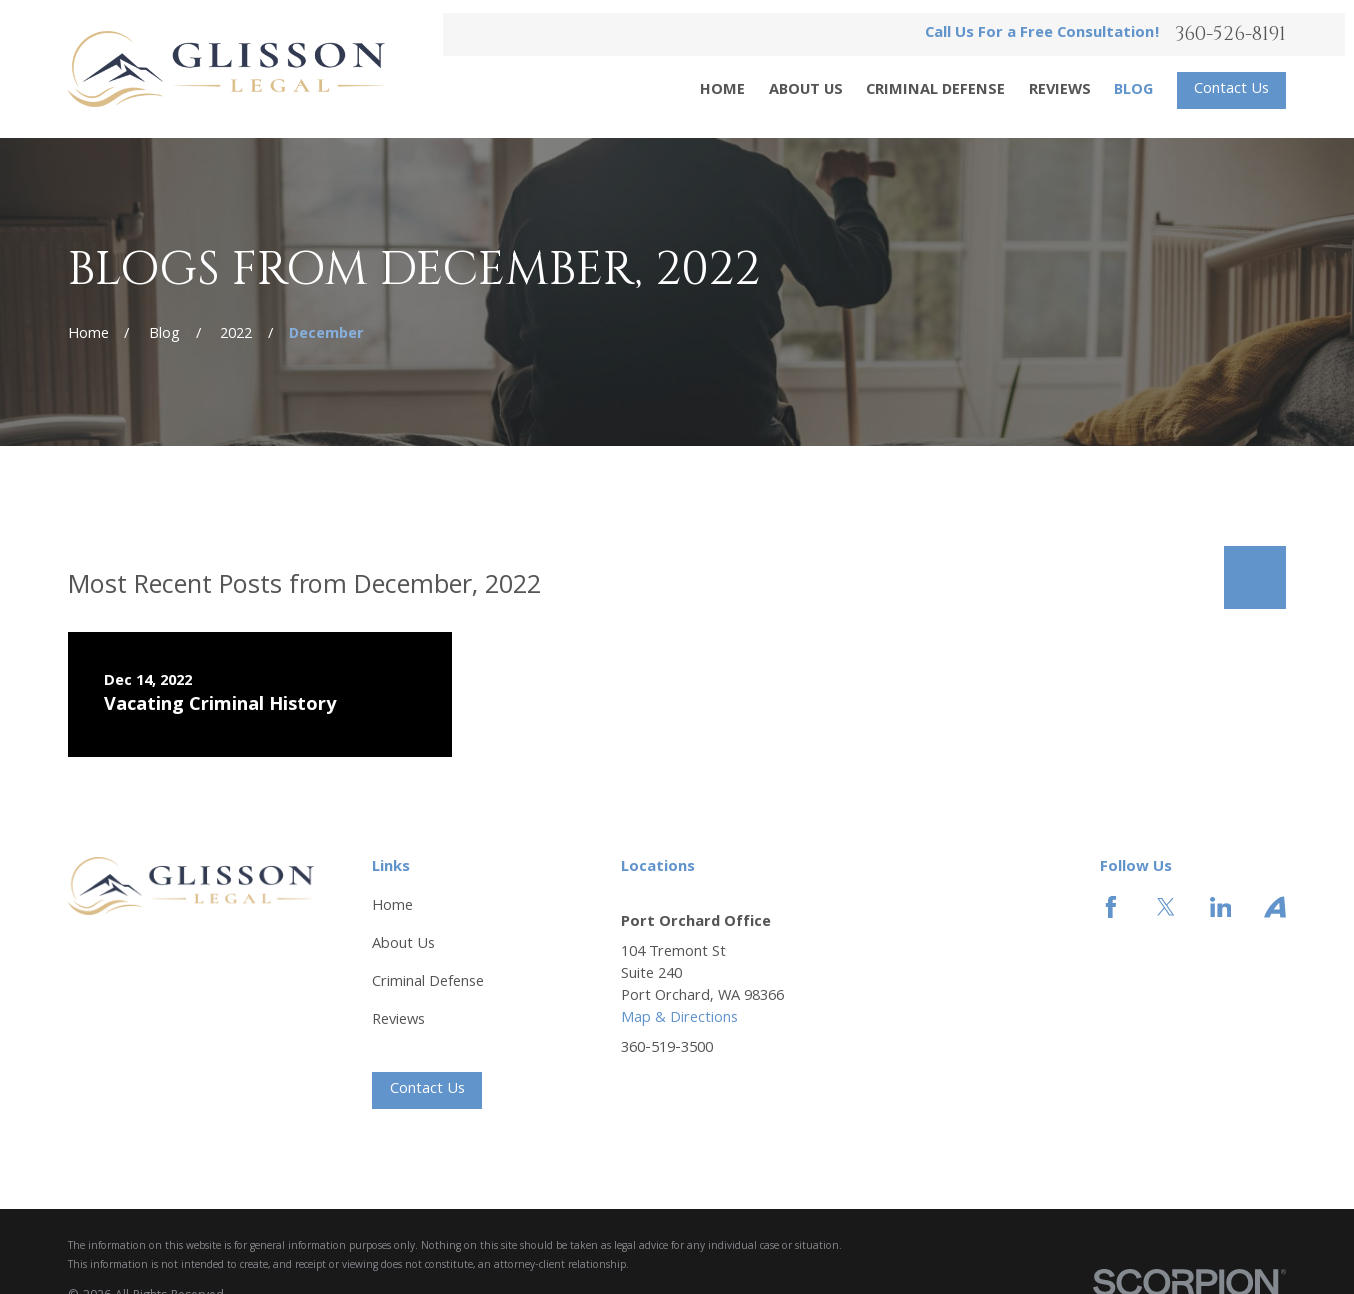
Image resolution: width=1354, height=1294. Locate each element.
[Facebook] (1111, 907)
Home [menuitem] (722, 91)
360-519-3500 (667, 1050)
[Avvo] (1275, 907)
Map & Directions (679, 1018)
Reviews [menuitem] (1060, 91)
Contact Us (1231, 89)
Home (392, 906)
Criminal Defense (428, 982)
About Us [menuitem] (806, 91)
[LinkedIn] (1221, 907)
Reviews (398, 1020)
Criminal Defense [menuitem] (935, 91)
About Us (403, 944)
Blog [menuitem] (1133, 91)
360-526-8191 (1230, 34)
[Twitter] (1166, 907)
